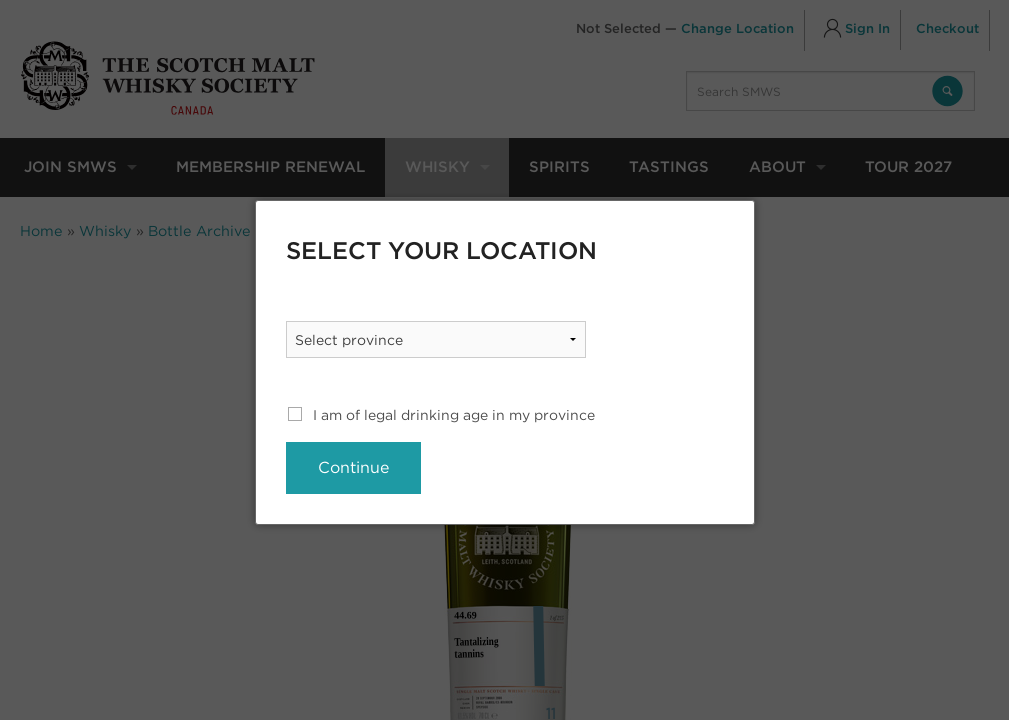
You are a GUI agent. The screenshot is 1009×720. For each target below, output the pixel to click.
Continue (353, 467)
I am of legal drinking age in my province (454, 415)
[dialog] (505, 362)
